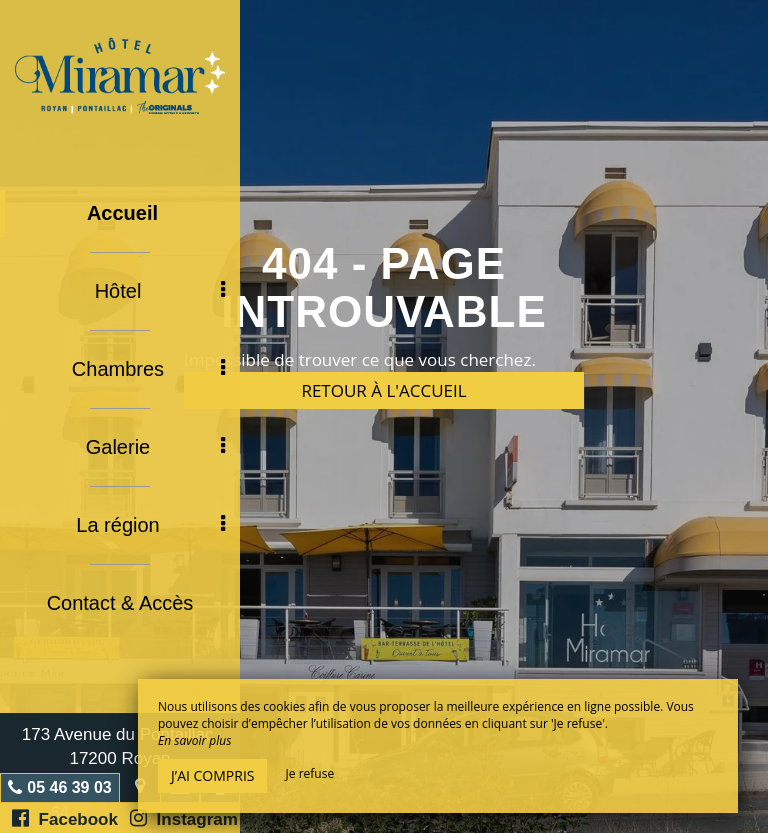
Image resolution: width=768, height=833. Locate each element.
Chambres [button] (148, 369)
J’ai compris (212, 775)
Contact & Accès (120, 603)
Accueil (122, 213)
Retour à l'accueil (383, 390)
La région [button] (150, 525)
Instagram (184, 818)
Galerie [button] (155, 447)
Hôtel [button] (160, 291)
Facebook (65, 818)
